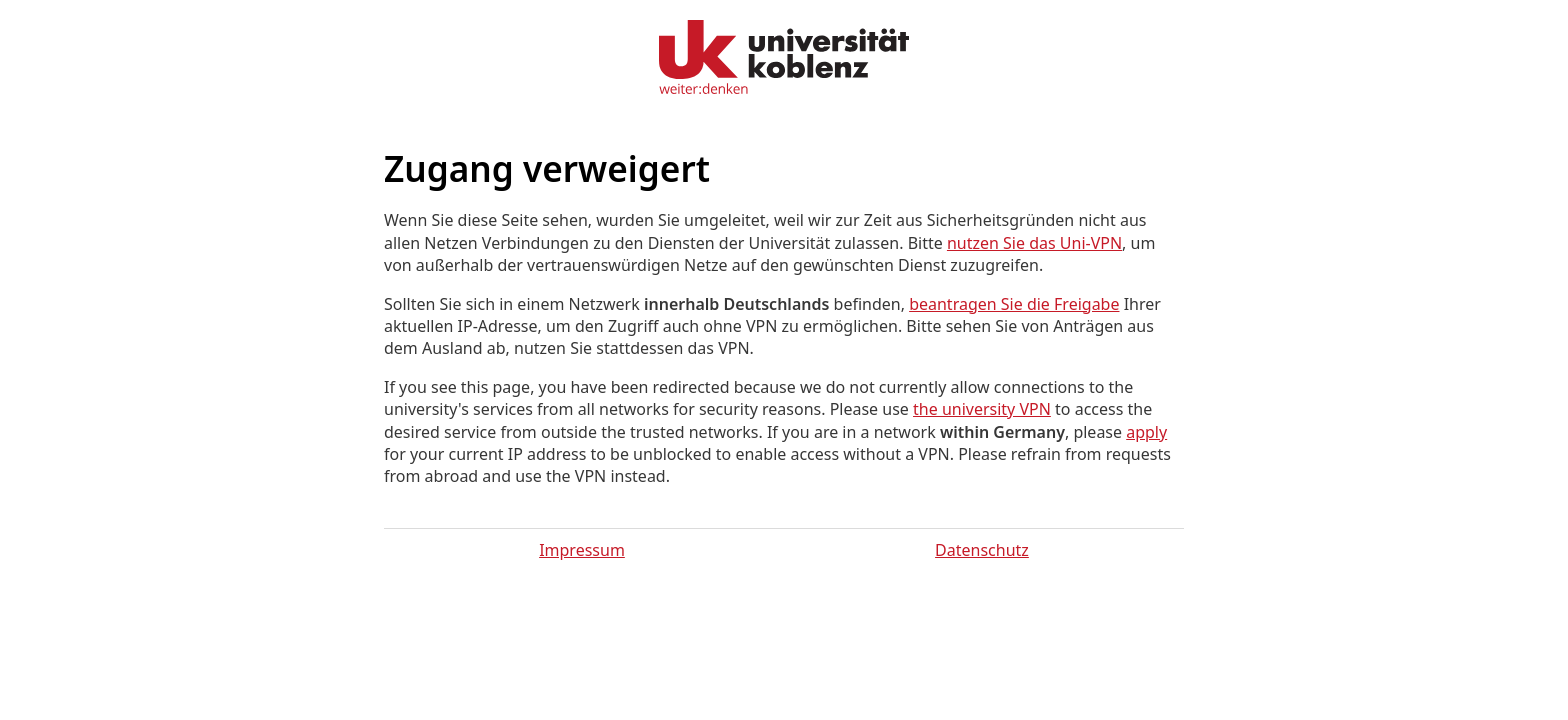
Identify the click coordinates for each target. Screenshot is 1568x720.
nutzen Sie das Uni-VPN (1034, 243)
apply (1146, 432)
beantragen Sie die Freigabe (1014, 304)
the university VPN (982, 409)
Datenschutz (982, 550)
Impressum (582, 550)
